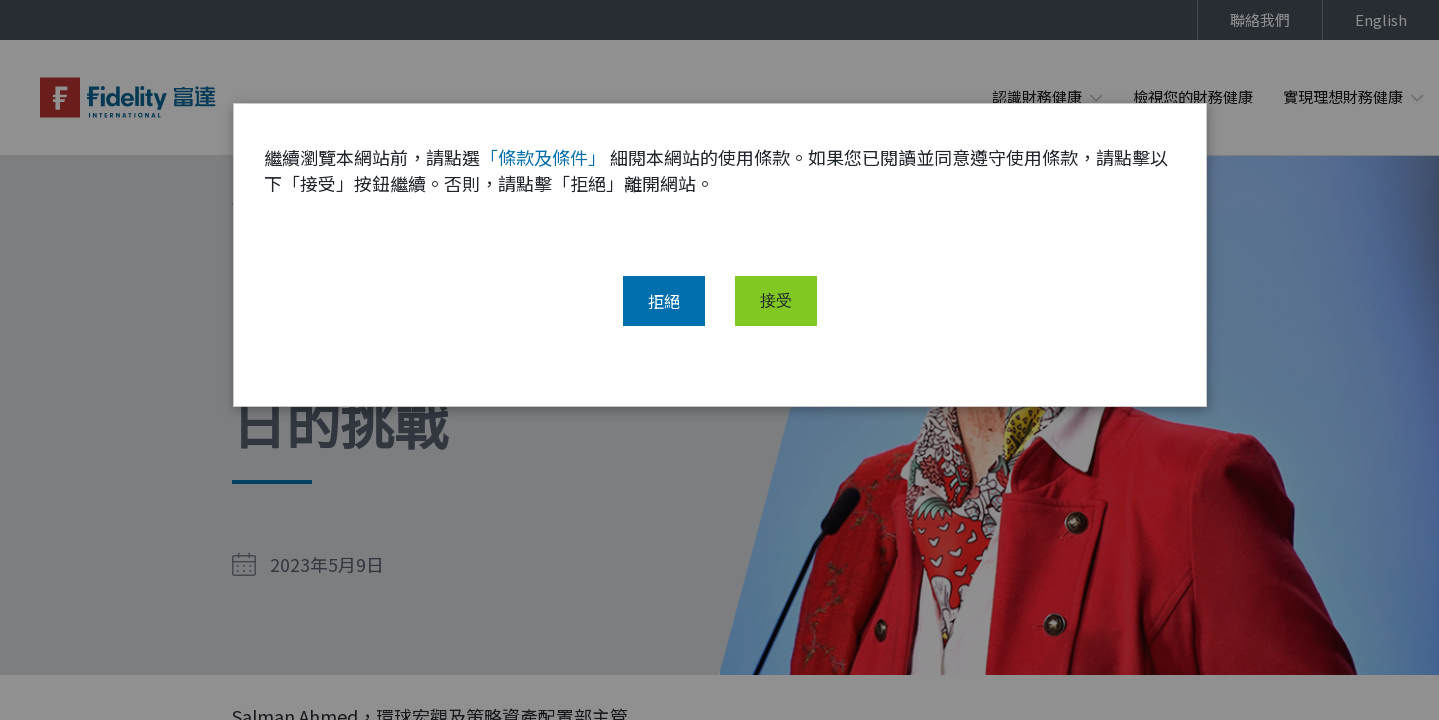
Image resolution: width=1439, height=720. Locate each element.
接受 (776, 317)
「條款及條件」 (543, 173)
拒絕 (664, 317)
